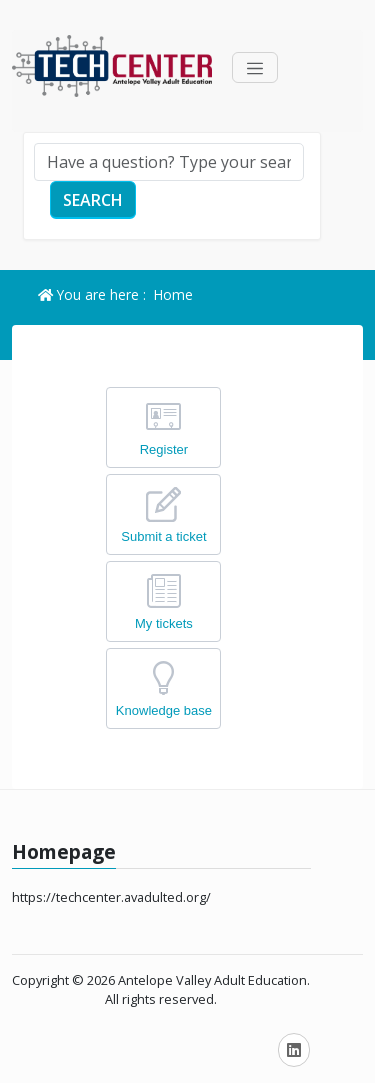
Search (93, 200)
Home (173, 294)
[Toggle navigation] (255, 67)
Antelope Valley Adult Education (212, 980)
